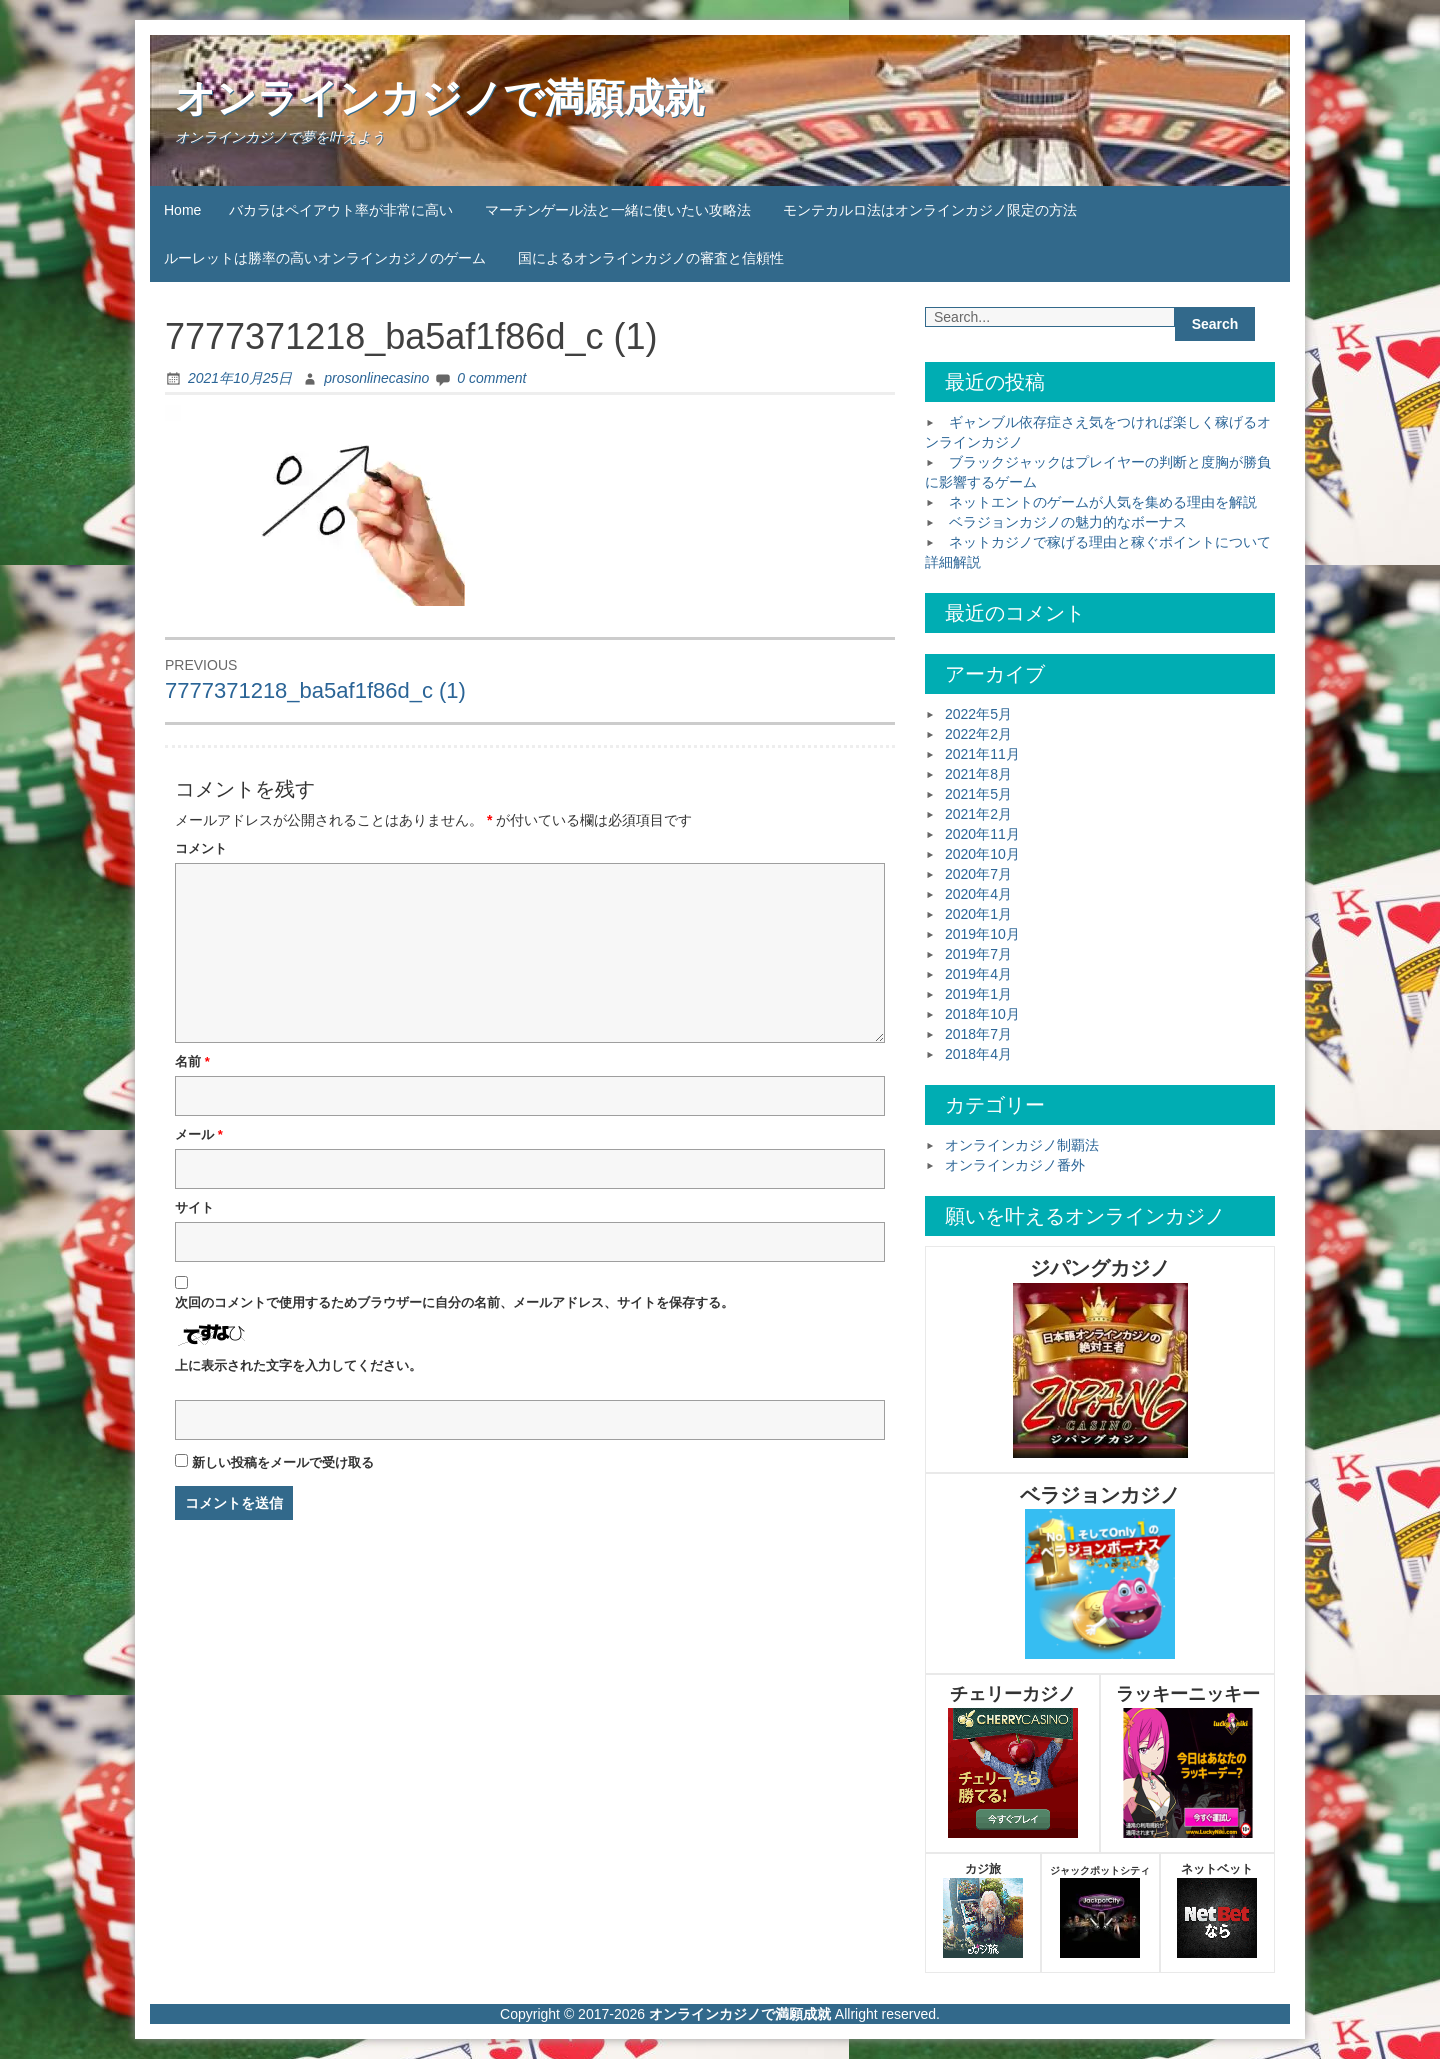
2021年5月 (978, 794)
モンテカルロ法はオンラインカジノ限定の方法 (930, 210)
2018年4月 (978, 1054)
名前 (192, 1061)
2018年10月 (982, 1014)
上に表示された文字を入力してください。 (298, 1365)
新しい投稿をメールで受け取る (283, 1462)
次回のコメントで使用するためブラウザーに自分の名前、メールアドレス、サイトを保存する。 (454, 1302)
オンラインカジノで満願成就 (439, 98)
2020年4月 (978, 894)
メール (199, 1134)
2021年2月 (978, 814)
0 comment (491, 378)
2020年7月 (978, 874)
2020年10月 (982, 854)
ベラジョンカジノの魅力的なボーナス (1068, 522)
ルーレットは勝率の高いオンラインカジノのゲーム (325, 258)
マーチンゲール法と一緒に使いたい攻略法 (618, 210)
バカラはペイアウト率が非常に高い (341, 210)
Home (182, 210)
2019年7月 (978, 954)
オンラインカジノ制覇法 (1022, 1145)
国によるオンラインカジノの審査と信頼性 (651, 258)
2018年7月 (978, 1034)
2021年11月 (982, 754)
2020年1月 (978, 914)
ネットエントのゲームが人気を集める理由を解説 (1103, 502)
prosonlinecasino (376, 378)
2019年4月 (978, 974)
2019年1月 (978, 994)
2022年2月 (978, 734)
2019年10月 (982, 934)
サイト (194, 1207)
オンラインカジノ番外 (1015, 1165)
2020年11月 (982, 834)
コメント (201, 848)
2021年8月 (978, 774)
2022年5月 (978, 714)
